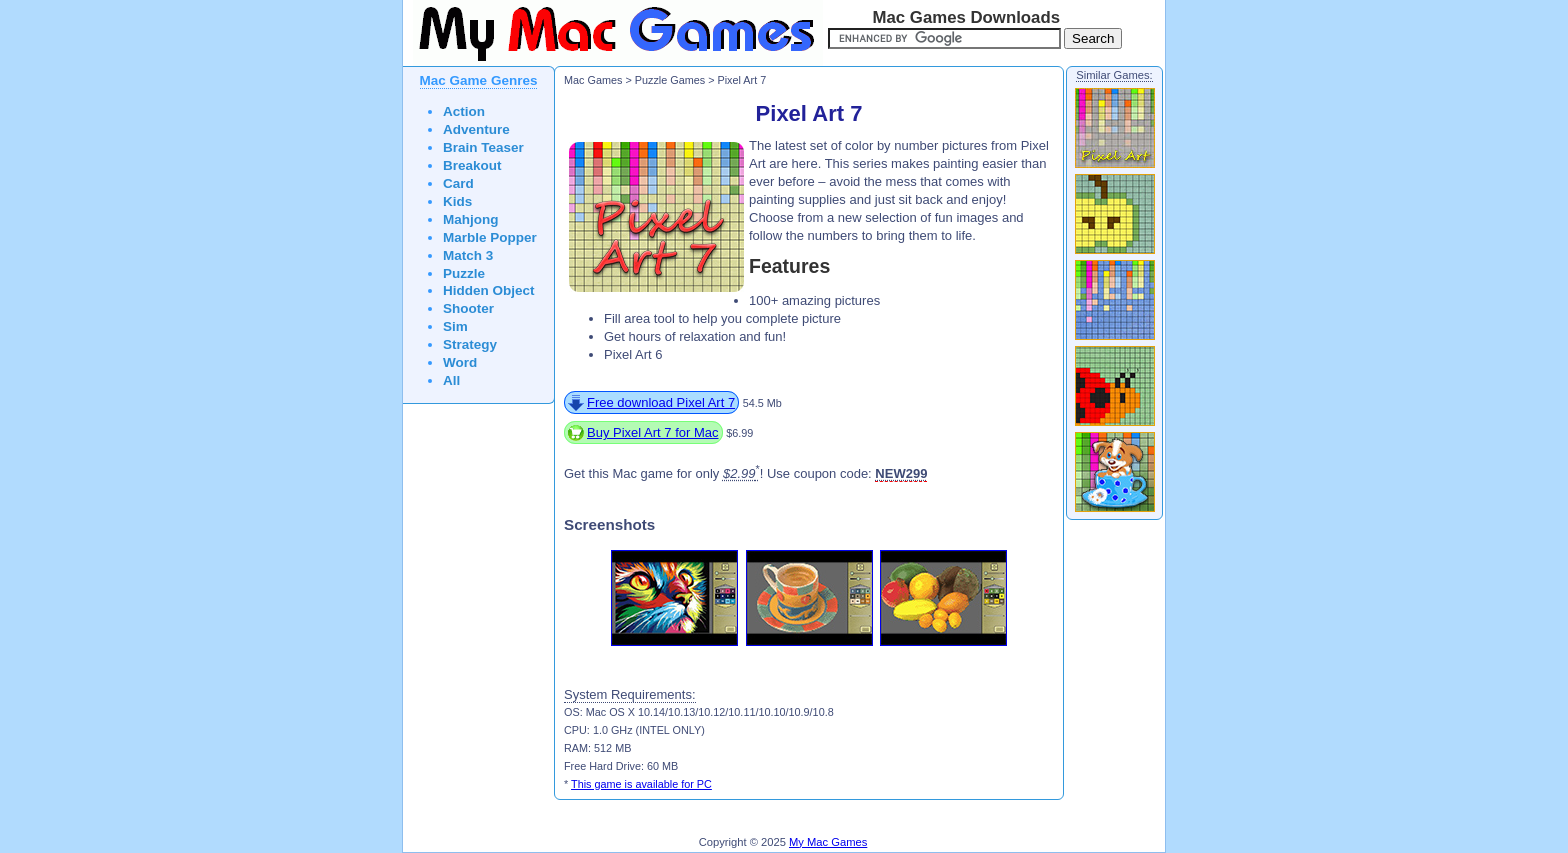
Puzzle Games (670, 80)
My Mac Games (828, 842)
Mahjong (471, 219)
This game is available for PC (641, 784)
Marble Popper (490, 237)
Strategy (470, 344)
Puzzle (464, 273)
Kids (457, 201)
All (451, 380)
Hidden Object (489, 290)
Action (464, 111)
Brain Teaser (483, 147)
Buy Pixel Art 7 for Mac (653, 432)
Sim (455, 326)
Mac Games (593, 80)
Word (460, 362)
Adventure (476, 129)
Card (458, 183)
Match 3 (468, 255)
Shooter (468, 308)
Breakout (472, 165)
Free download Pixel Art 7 (661, 402)
